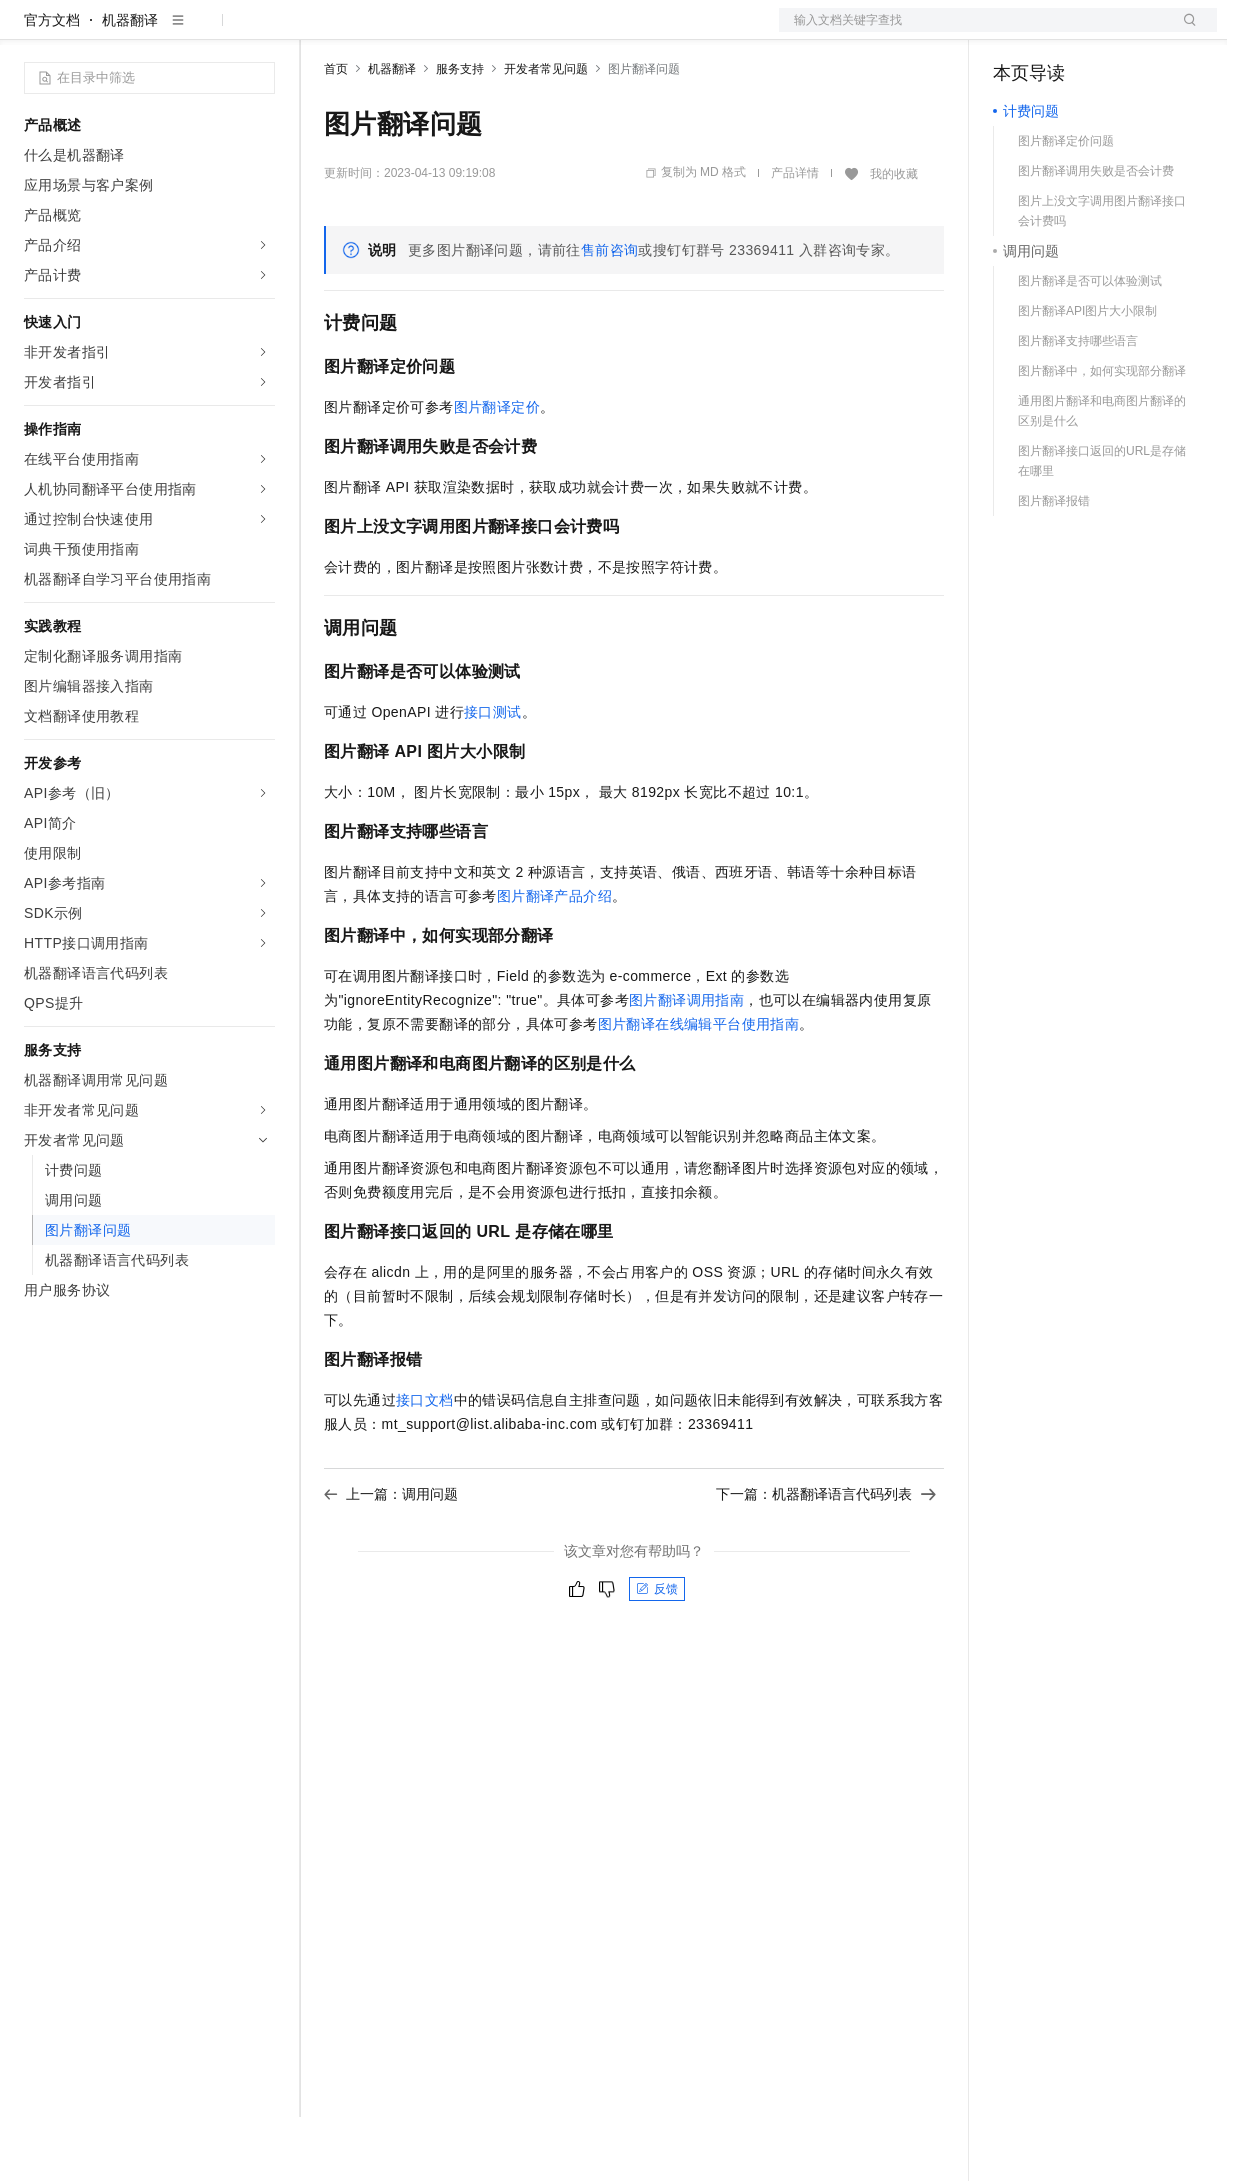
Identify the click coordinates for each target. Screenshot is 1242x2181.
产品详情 (795, 237)
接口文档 (425, 1464)
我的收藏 (894, 238)
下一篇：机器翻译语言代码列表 (826, 1558)
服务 (590, 32)
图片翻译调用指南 (686, 1064)
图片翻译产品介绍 (554, 960)
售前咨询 (610, 314)
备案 (1015, 32)
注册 (1111, 32)
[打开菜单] (32, 32)
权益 (384, 32)
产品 (260, 32)
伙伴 (542, 32)
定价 (432, 32)
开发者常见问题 (546, 133)
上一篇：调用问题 (391, 1558)
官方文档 (52, 84)
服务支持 (460, 133)
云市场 (487, 32)
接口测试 (493, 776)
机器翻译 (130, 84)
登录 (1184, 32)
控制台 (1063, 32)
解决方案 (322, 32)
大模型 (205, 32)
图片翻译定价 (497, 471)
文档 (973, 32)
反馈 (657, 1653)
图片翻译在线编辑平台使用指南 (699, 1088)
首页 (336, 133)
